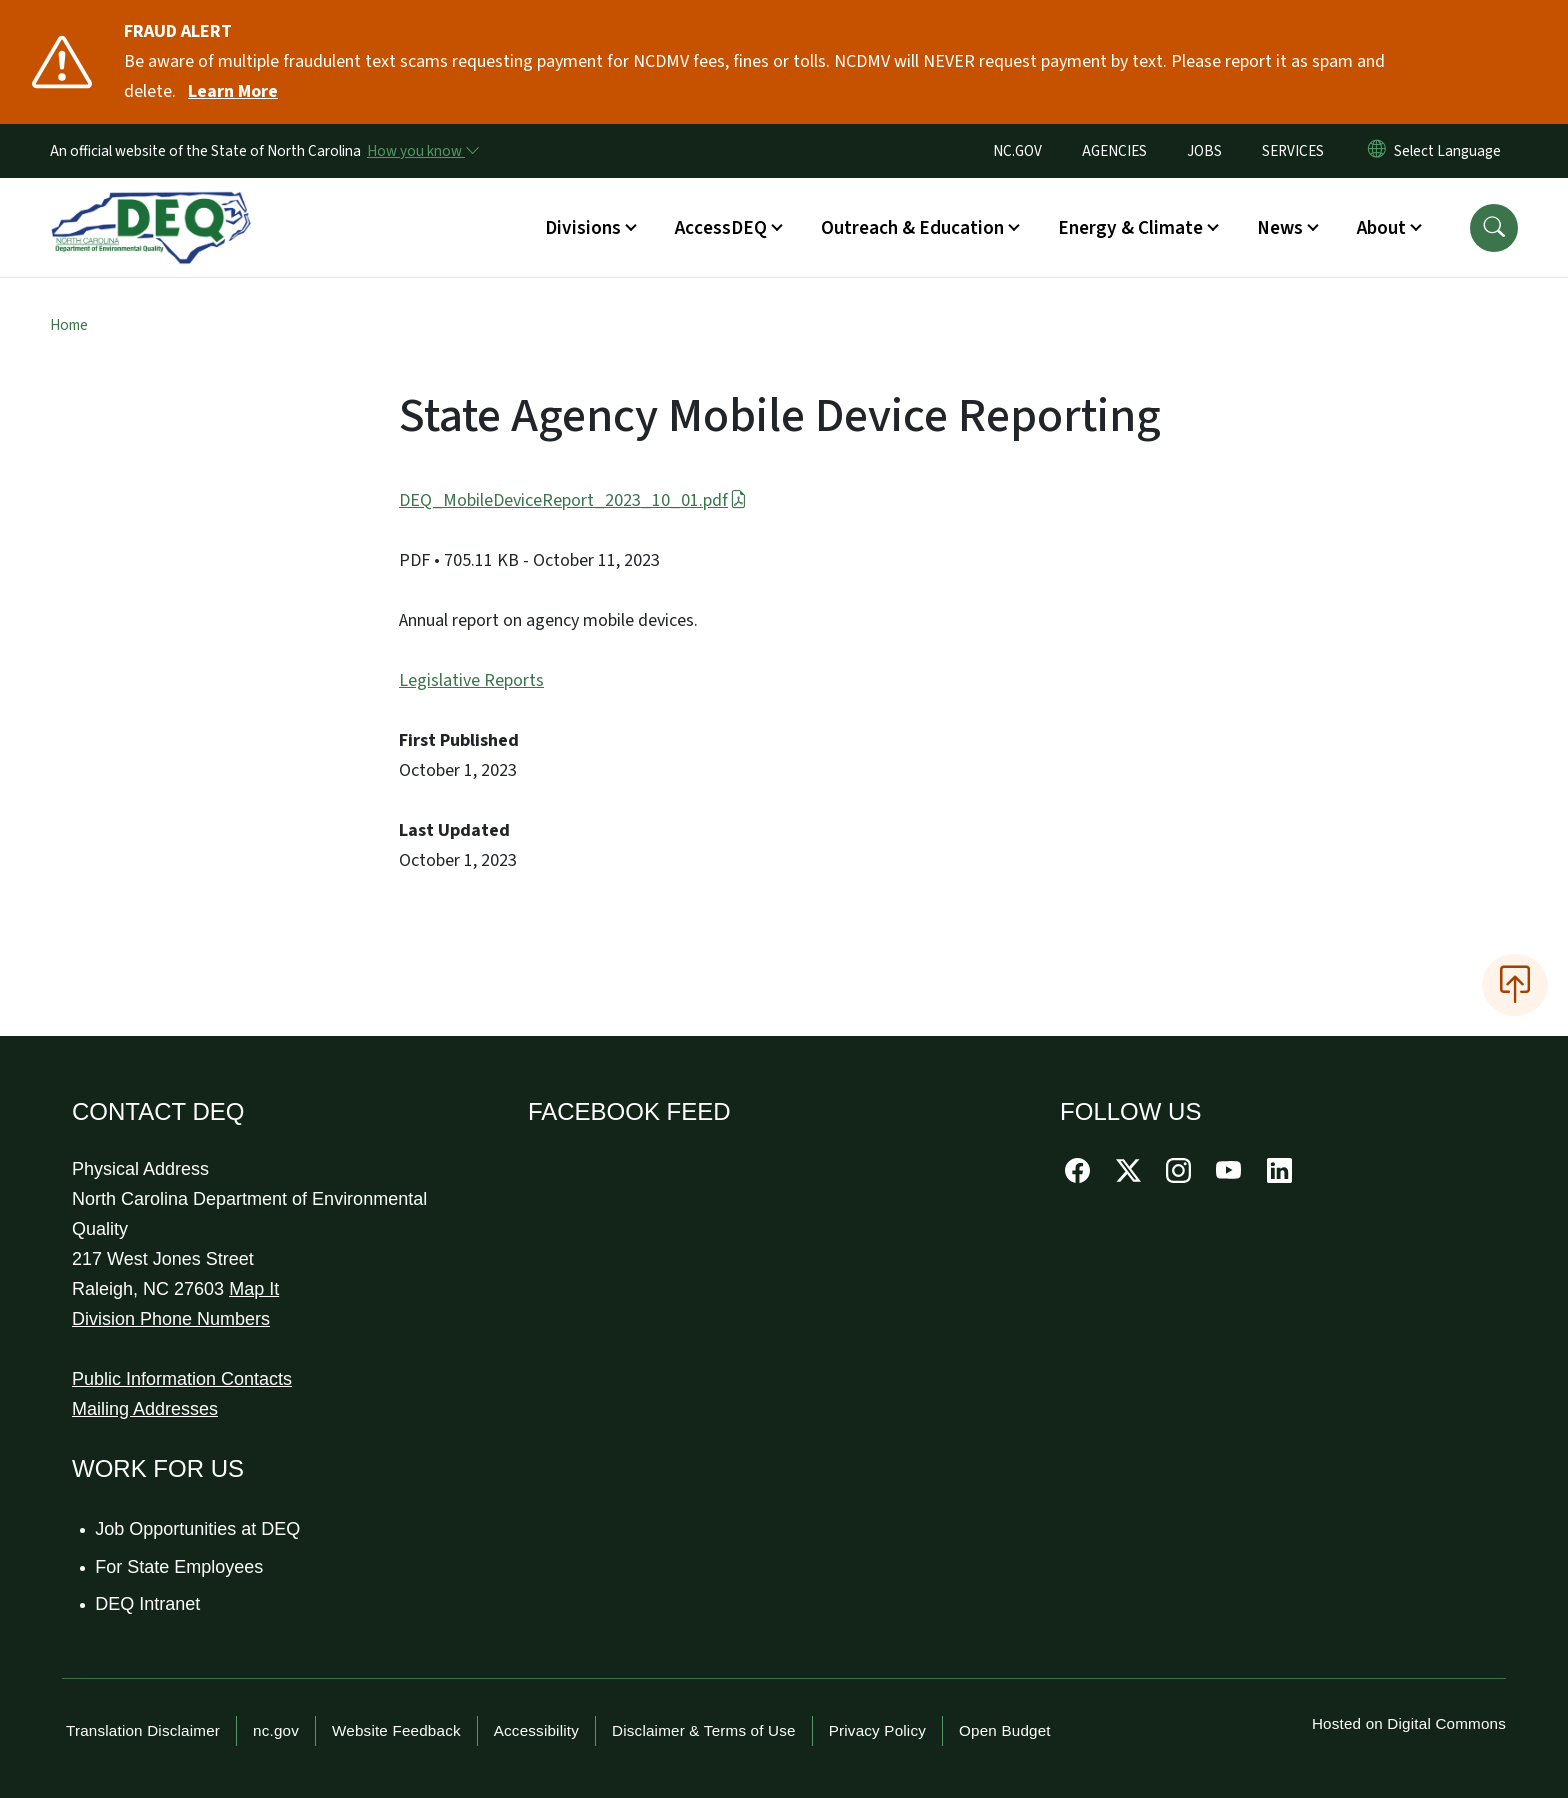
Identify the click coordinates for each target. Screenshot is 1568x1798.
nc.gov (276, 1730)
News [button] (1280, 228)
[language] (1451, 151)
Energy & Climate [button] (1130, 228)
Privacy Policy (877, 1730)
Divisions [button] (583, 228)
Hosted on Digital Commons (1409, 1723)
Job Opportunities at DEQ (198, 1529)
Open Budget (1005, 1730)
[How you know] (422, 151)
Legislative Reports (471, 680)
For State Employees (180, 1567)
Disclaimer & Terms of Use (704, 1730)
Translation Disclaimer (143, 1730)
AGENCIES (1114, 151)
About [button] (1381, 228)
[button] (1494, 228)
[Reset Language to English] (1377, 151)
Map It (254, 1289)
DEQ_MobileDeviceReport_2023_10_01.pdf (573, 500)
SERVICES (1293, 151)
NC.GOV (1017, 151)
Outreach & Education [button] (912, 228)
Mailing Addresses (145, 1409)
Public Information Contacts (182, 1379)
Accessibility (536, 1730)
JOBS (1204, 151)
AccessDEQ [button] (721, 228)
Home (69, 325)
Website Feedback (396, 1730)
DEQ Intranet (148, 1604)
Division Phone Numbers (171, 1319)
